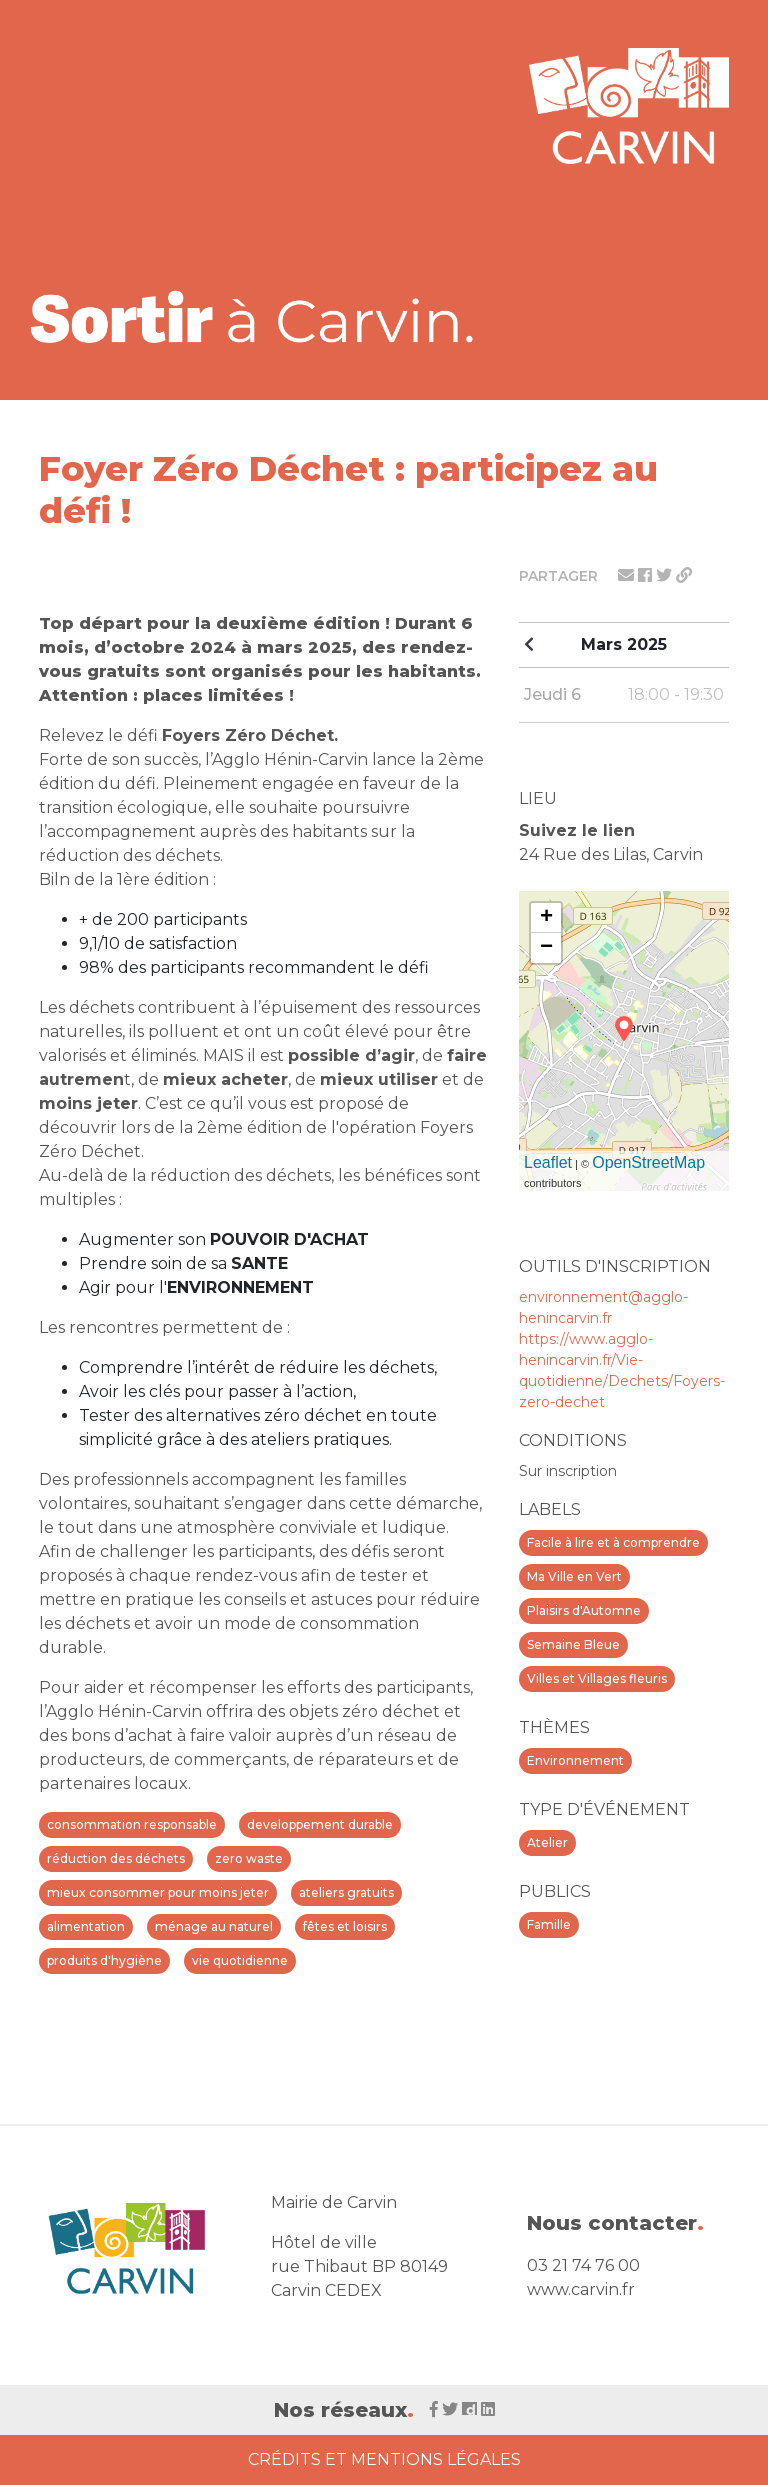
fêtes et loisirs (345, 1926)
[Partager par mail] (628, 575)
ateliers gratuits (346, 1892)
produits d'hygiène (104, 1960)
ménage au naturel (214, 1926)
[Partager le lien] (684, 575)
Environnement (575, 1760)
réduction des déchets (116, 1858)
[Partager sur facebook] (647, 575)
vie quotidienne (240, 1960)
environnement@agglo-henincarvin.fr (603, 1307)
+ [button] (546, 918)
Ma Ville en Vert (574, 1576)
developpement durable (320, 1824)
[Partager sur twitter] (666, 575)
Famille (549, 1924)
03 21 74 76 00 (583, 2265)
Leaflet (548, 1162)
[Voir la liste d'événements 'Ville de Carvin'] (259, 316)
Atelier (547, 1842)
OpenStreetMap (648, 1162)
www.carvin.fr (581, 2289)
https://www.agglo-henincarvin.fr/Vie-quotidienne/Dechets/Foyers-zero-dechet (622, 1370)
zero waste (249, 1858)
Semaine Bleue (573, 1644)
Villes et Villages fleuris (597, 1678)
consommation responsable (132, 1824)
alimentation (86, 1926)
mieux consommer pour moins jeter (158, 1892)
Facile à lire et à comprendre (613, 1542)
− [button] (546, 948)
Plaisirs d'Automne (584, 1610)
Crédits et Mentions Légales (384, 2459)
